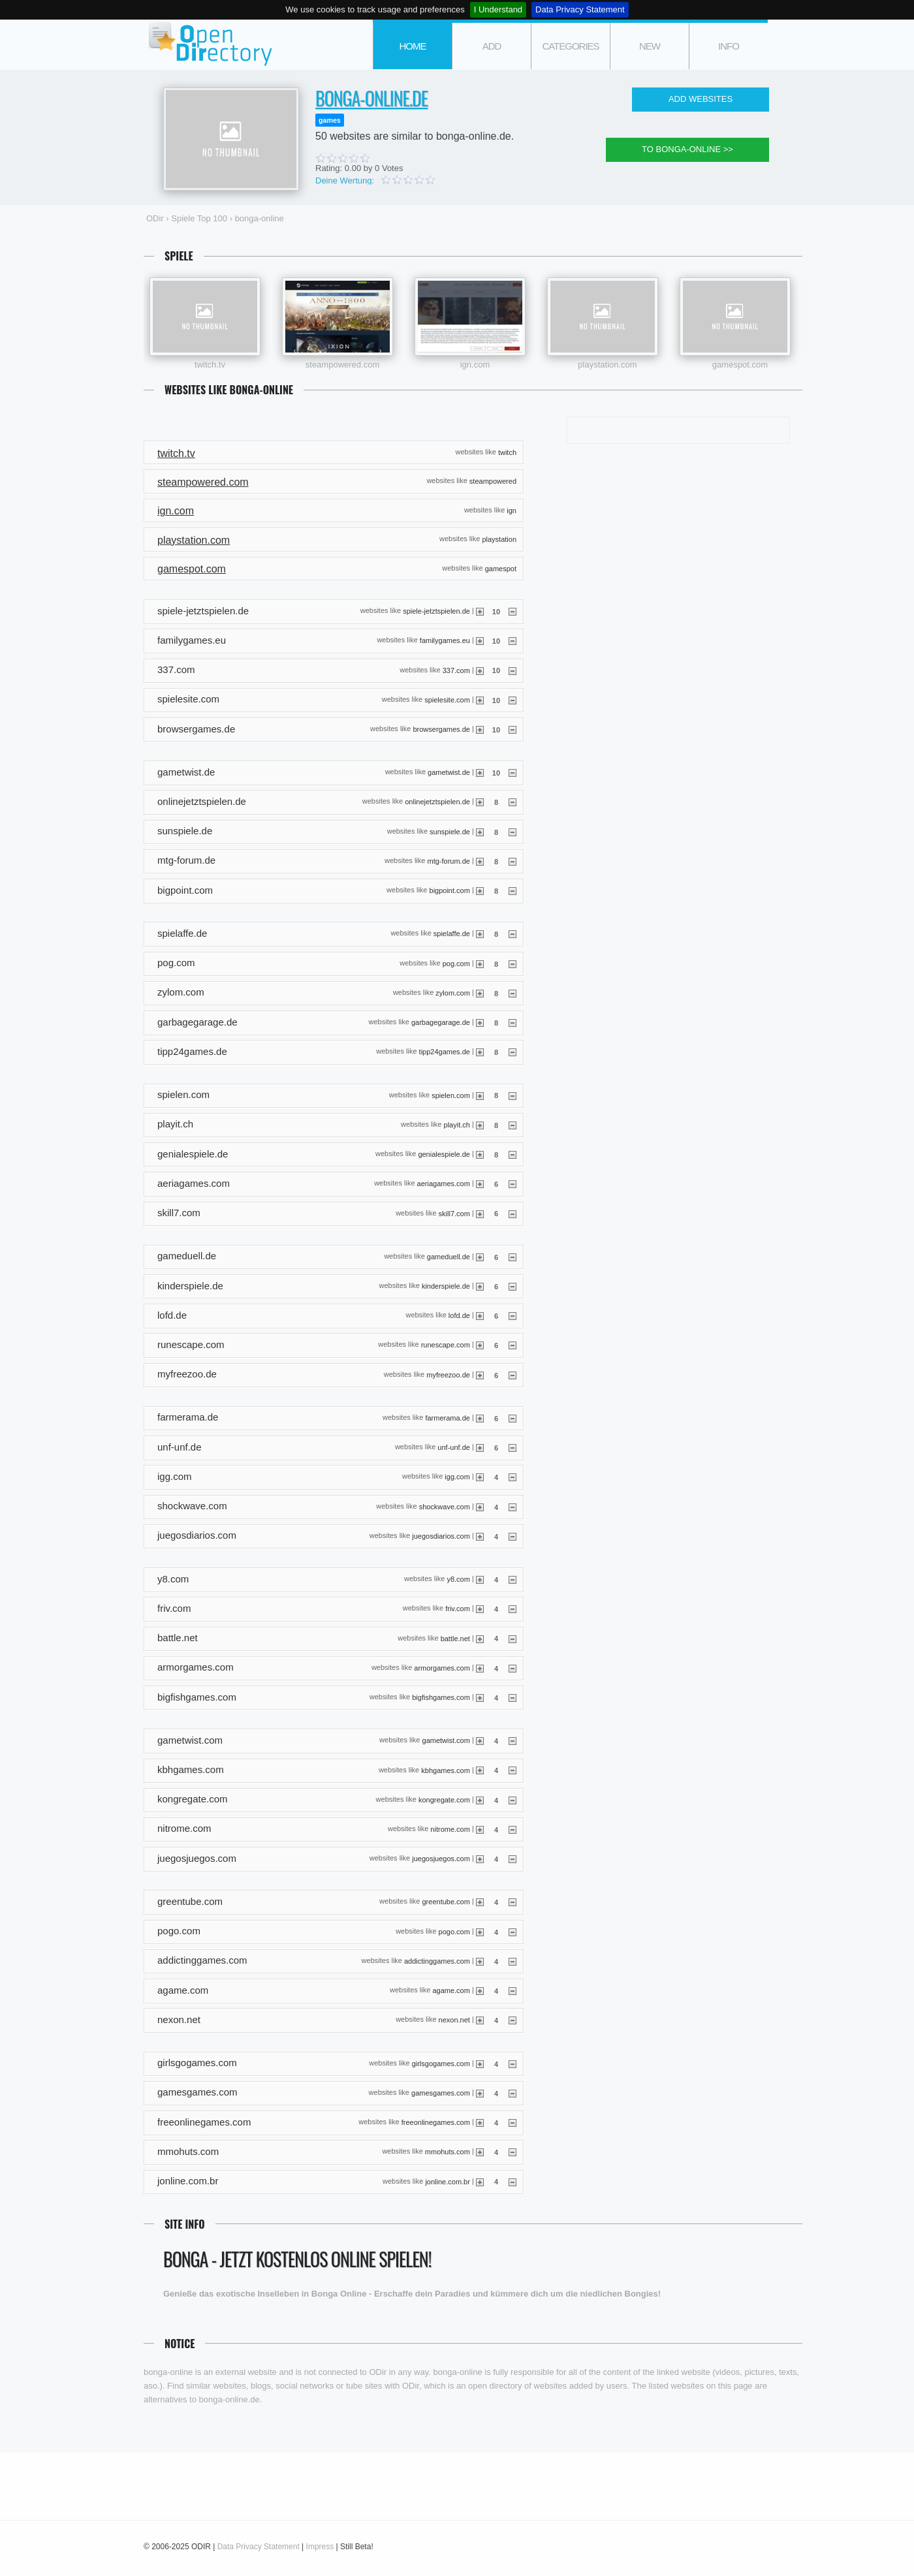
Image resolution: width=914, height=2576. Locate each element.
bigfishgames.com (441, 1697)
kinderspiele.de (446, 1286)
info (728, 46)
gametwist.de (449, 772)
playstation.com (607, 364)
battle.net (455, 1638)
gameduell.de (448, 1256)
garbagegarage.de (440, 1022)
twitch (507, 452)
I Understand (498, 9)
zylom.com (452, 992)
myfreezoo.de (448, 1374)
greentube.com (446, 1902)
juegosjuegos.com (441, 1858)
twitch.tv (210, 364)
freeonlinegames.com (436, 2122)
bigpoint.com (450, 890)
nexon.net (454, 2020)
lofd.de (459, 1315)
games (330, 120)
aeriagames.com (443, 1183)
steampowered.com (342, 364)
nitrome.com (450, 1829)
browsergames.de (441, 729)
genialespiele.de (444, 1154)
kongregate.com (444, 1799)
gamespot (500, 568)
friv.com (457, 1608)
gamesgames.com (440, 2092)
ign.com (475, 364)
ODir (209, 45)
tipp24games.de (444, 1052)
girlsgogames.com (441, 2063)
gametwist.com (446, 1740)
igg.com (457, 1477)
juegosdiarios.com (441, 1535)
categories (570, 46)
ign (511, 510)
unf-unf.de (453, 1447)
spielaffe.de (451, 933)
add (491, 46)
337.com (456, 670)
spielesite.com (447, 699)
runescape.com (445, 1345)
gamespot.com (740, 364)
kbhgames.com (445, 1770)
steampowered (492, 481)
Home (413, 46)
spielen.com (451, 1095)
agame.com (450, 1990)
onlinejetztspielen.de (437, 802)
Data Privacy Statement (580, 9)
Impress (320, 2546)
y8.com (458, 1579)
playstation (499, 539)
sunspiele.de (450, 831)
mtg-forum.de (448, 861)
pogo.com (454, 1931)
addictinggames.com (437, 1961)
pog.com (456, 963)
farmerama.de (447, 1418)
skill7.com (454, 1213)
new (649, 46)
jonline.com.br (447, 2181)
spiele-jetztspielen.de (436, 611)
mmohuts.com (447, 2152)
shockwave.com (444, 1506)
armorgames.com (442, 1667)
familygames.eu (445, 640)
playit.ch (457, 1124)
